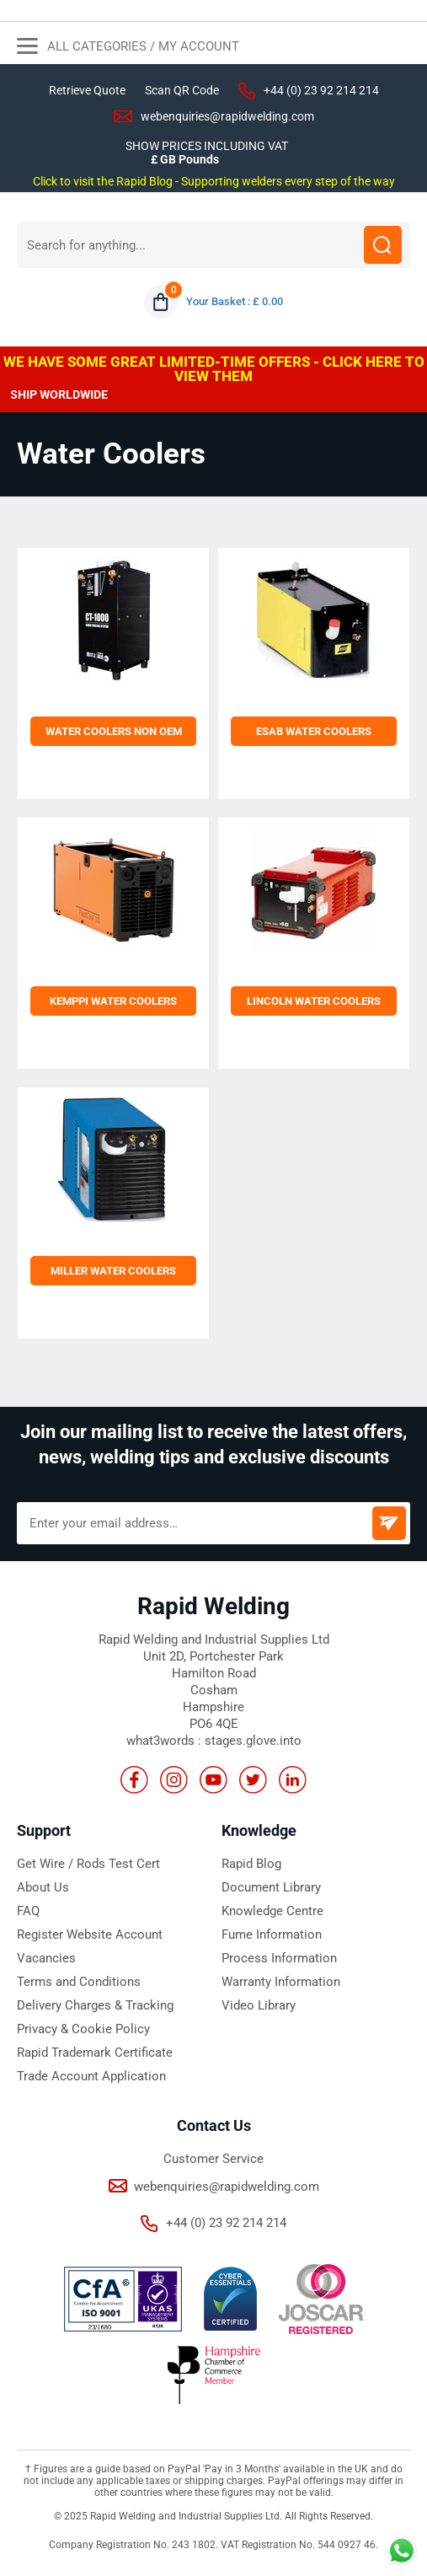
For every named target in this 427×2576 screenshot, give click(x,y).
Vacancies (46, 1958)
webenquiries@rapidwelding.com (227, 116)
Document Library (271, 1887)
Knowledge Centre (272, 1911)
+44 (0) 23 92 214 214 (321, 90)
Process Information (279, 1958)
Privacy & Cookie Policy (83, 2029)
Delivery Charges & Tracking (95, 2005)
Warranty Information (281, 1981)
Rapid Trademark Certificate (95, 2052)
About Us (43, 1887)
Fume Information (272, 1934)
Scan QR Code (182, 90)
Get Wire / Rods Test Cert (88, 1863)
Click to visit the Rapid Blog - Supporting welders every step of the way (214, 181)
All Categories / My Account (128, 48)
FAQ (28, 1911)
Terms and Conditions (79, 1981)
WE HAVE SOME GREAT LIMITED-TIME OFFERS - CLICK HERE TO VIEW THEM (213, 368)
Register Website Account (90, 1934)
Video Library (259, 2005)
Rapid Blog (251, 1863)
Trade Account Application (91, 2076)
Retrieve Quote (87, 90)
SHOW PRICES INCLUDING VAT (206, 146)
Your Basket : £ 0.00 (234, 301)
